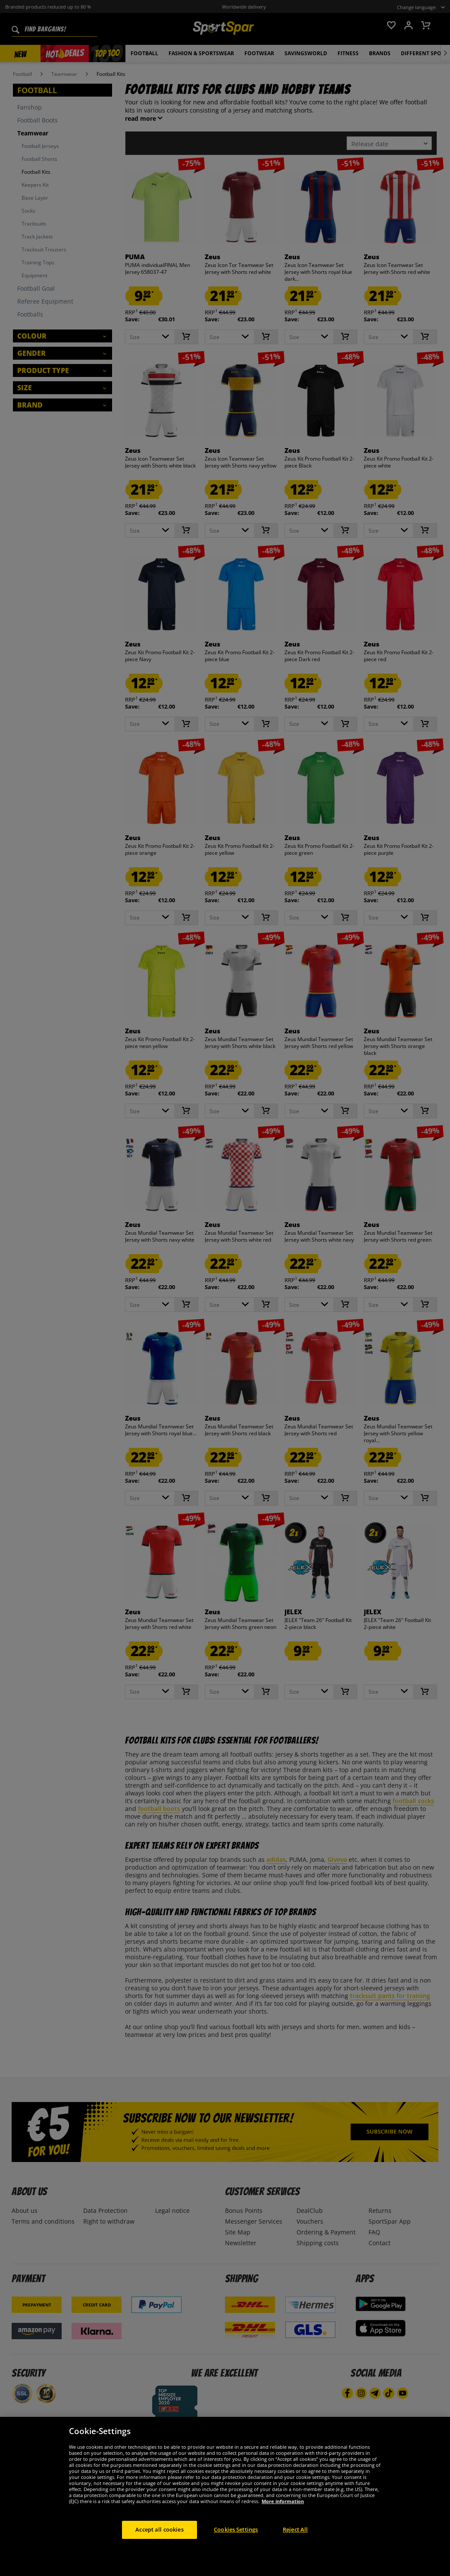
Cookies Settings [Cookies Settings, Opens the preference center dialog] (236, 2533)
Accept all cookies (159, 2533)
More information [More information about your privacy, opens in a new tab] (283, 2505)
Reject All (295, 2533)
